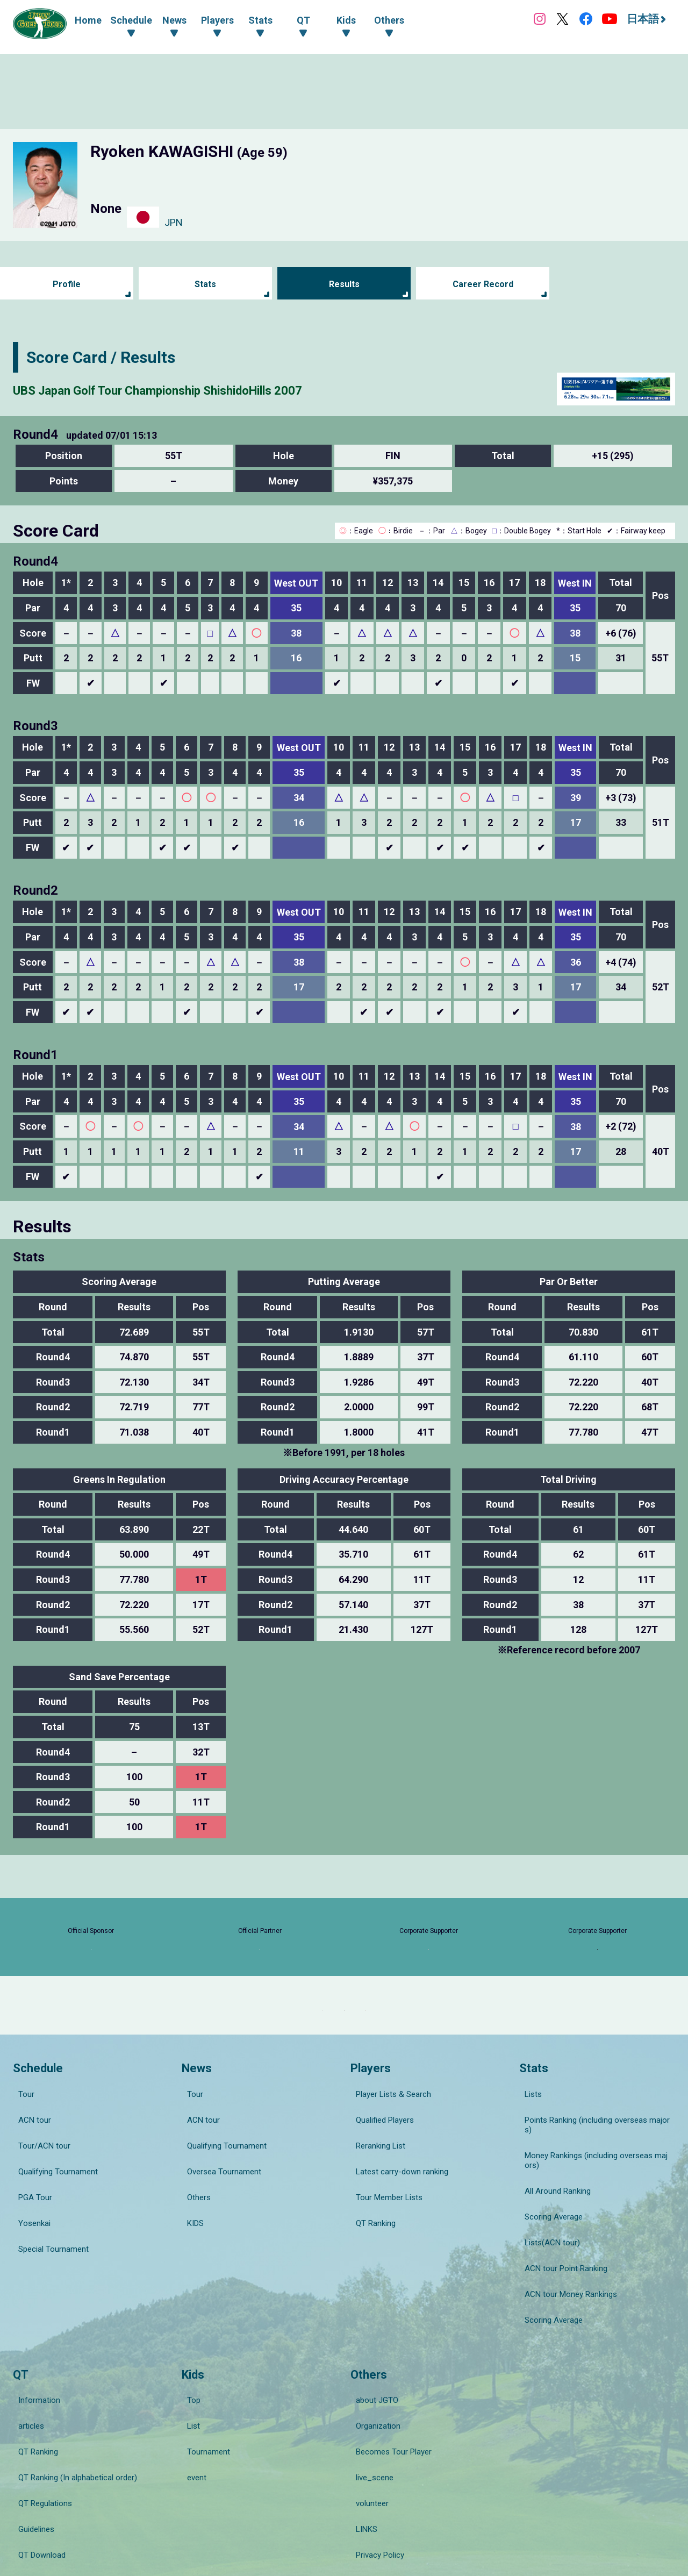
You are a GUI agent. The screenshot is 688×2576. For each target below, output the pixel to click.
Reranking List (375, 2184)
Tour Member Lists (383, 2214)
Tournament (203, 2383)
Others (193, 2214)
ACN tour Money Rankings (565, 2269)
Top (188, 2353)
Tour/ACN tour (39, 2184)
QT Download (36, 2444)
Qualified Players (379, 2169)
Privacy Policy (374, 2444)
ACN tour (29, 2169)
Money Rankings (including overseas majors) (594, 2189)
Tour (21, 2154)
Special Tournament (48, 2244)
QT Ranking (370, 2229)
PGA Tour (30, 2214)
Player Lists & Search (388, 2154)
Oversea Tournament (219, 2199)
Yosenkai (29, 2229)
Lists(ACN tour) (547, 2239)
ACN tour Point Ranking (560, 2254)
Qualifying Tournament (52, 2199)
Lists (527, 2154)
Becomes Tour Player (388, 2383)
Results (344, 284)
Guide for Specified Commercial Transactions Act (426, 2463)
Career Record (482, 284)
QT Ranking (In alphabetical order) (72, 2398)
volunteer (366, 2413)
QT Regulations (40, 2413)
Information (34, 2353)
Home (88, 20)
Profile (67, 284)
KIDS (190, 2229)
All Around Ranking (552, 2209)
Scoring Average (548, 2224)
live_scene (369, 2398)
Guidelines (31, 2429)
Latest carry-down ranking (396, 2199)
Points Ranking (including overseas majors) (595, 2169)
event (191, 2398)
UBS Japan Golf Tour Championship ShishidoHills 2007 (213, 389)
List (188, 2368)
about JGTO (371, 2353)
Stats (206, 284)
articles (26, 2368)
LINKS (361, 2429)
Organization (372, 2368)
